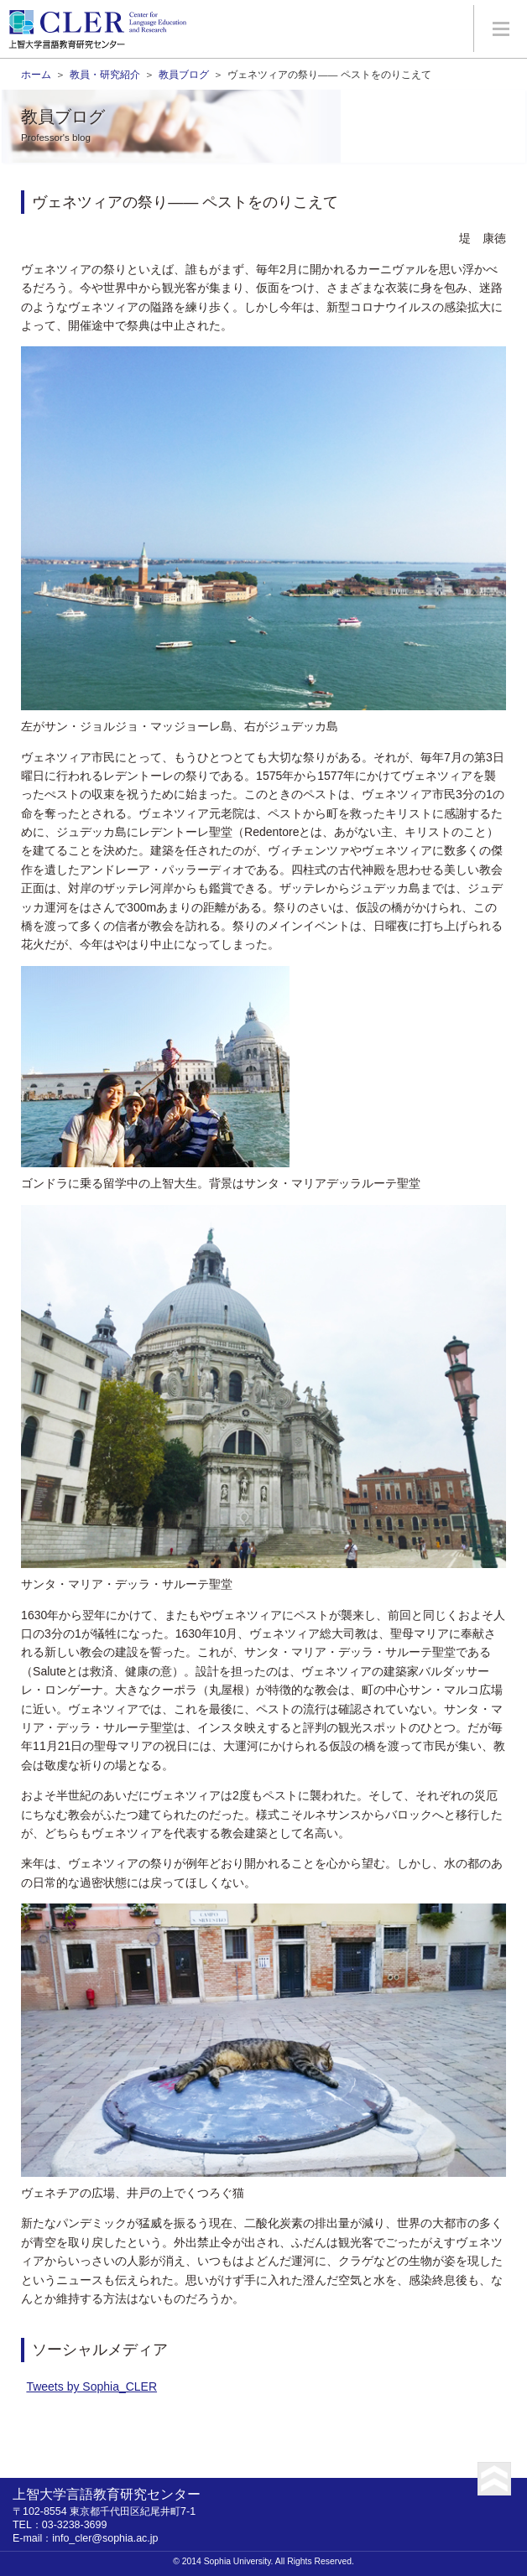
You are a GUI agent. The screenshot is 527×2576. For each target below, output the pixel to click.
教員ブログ (184, 74)
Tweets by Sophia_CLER (91, 2386)
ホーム (36, 74)
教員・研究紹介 (105, 74)
